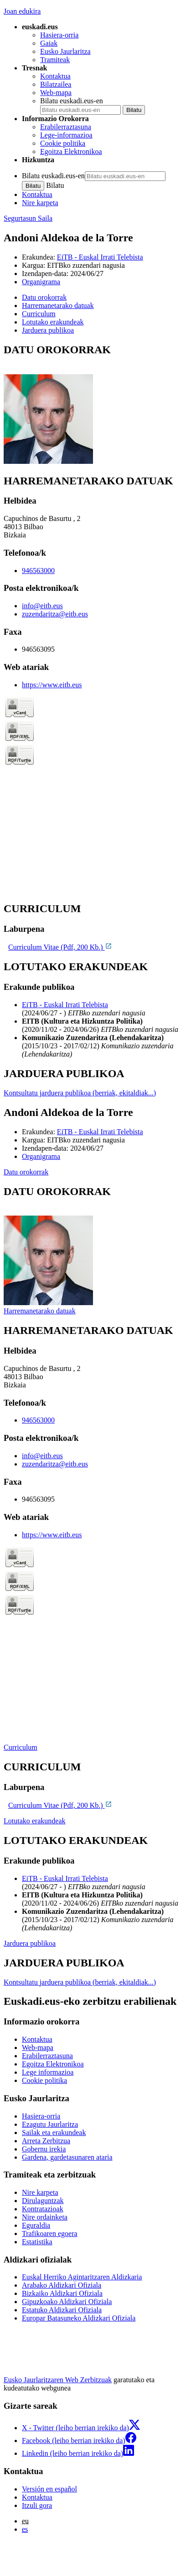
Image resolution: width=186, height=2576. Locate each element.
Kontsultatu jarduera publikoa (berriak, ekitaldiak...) (80, 1093)
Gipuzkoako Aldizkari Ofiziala (67, 2301)
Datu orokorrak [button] (44, 297)
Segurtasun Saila (28, 218)
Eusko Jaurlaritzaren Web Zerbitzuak (58, 2380)
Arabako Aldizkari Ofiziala (61, 2285)
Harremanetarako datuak (40, 1311)
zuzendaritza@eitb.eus (55, 614)
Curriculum (20, 1747)
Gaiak (48, 43)
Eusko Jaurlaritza (65, 51)
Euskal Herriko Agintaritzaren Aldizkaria (82, 2277)
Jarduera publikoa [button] (48, 330)
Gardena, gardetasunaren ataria (67, 2157)
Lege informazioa (47, 2072)
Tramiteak (55, 60)
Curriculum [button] (39, 314)
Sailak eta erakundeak (54, 2132)
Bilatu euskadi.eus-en (71, 101)
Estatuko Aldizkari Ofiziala (62, 2310)
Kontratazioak (42, 2209)
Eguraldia (36, 2225)
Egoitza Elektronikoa (71, 151)
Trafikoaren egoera (50, 2233)
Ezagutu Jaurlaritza (50, 2124)
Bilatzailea (55, 84)
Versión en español (49, 2489)
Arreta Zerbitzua (46, 2141)
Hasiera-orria (59, 35)
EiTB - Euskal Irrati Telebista (100, 257)
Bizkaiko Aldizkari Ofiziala (62, 2293)
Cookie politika (62, 143)
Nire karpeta (40, 203)
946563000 (38, 570)
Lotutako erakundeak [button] (53, 322)
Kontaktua (55, 76)
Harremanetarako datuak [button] (58, 305)
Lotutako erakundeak (35, 1821)
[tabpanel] (93, 405)
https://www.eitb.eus (52, 685)
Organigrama (41, 282)
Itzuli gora (37, 2505)
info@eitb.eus (42, 606)
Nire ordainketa (44, 2217)
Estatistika (37, 2242)
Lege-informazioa (66, 135)
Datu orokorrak (26, 1172)
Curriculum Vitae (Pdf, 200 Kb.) (60, 947)
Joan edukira (22, 11)
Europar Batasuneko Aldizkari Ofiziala (78, 2318)
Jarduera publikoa (30, 1943)
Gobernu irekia (44, 2149)
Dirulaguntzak (43, 2200)
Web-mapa (56, 92)
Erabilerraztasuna (65, 127)
